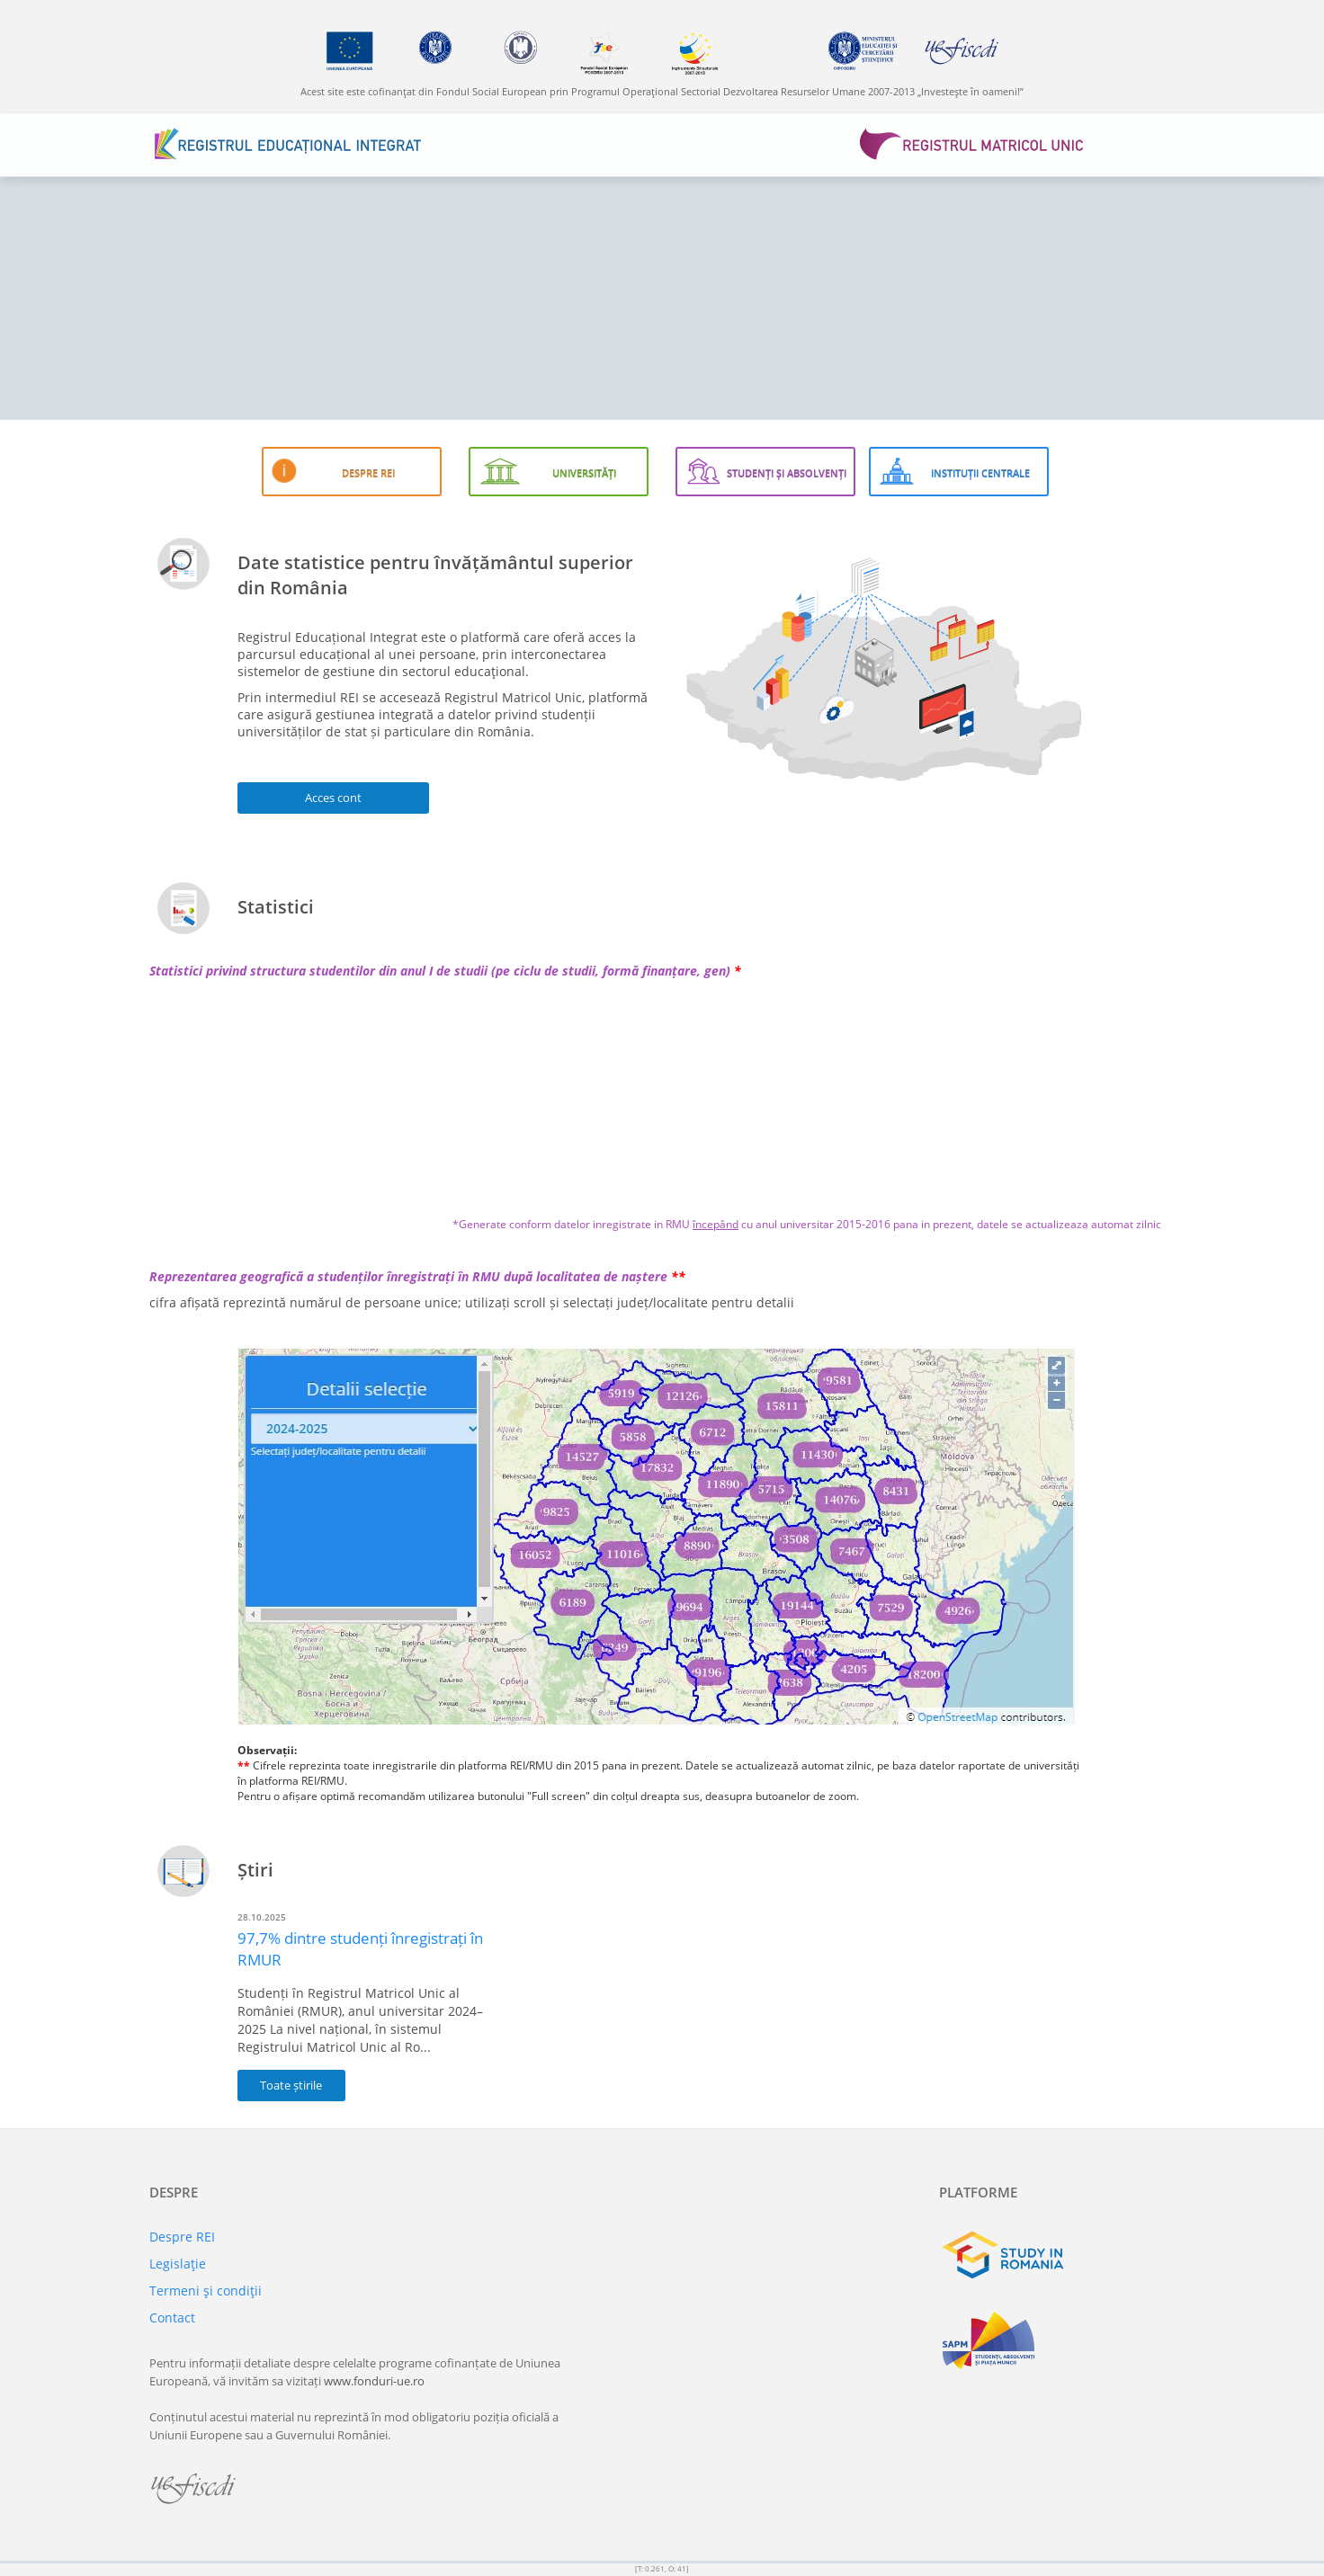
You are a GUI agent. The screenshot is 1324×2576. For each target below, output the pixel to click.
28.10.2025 (261, 1917)
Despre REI (182, 2236)
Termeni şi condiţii (205, 2290)
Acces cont (333, 797)
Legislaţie (177, 2263)
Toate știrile (291, 2085)
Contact (172, 2317)
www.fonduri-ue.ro (374, 2381)
